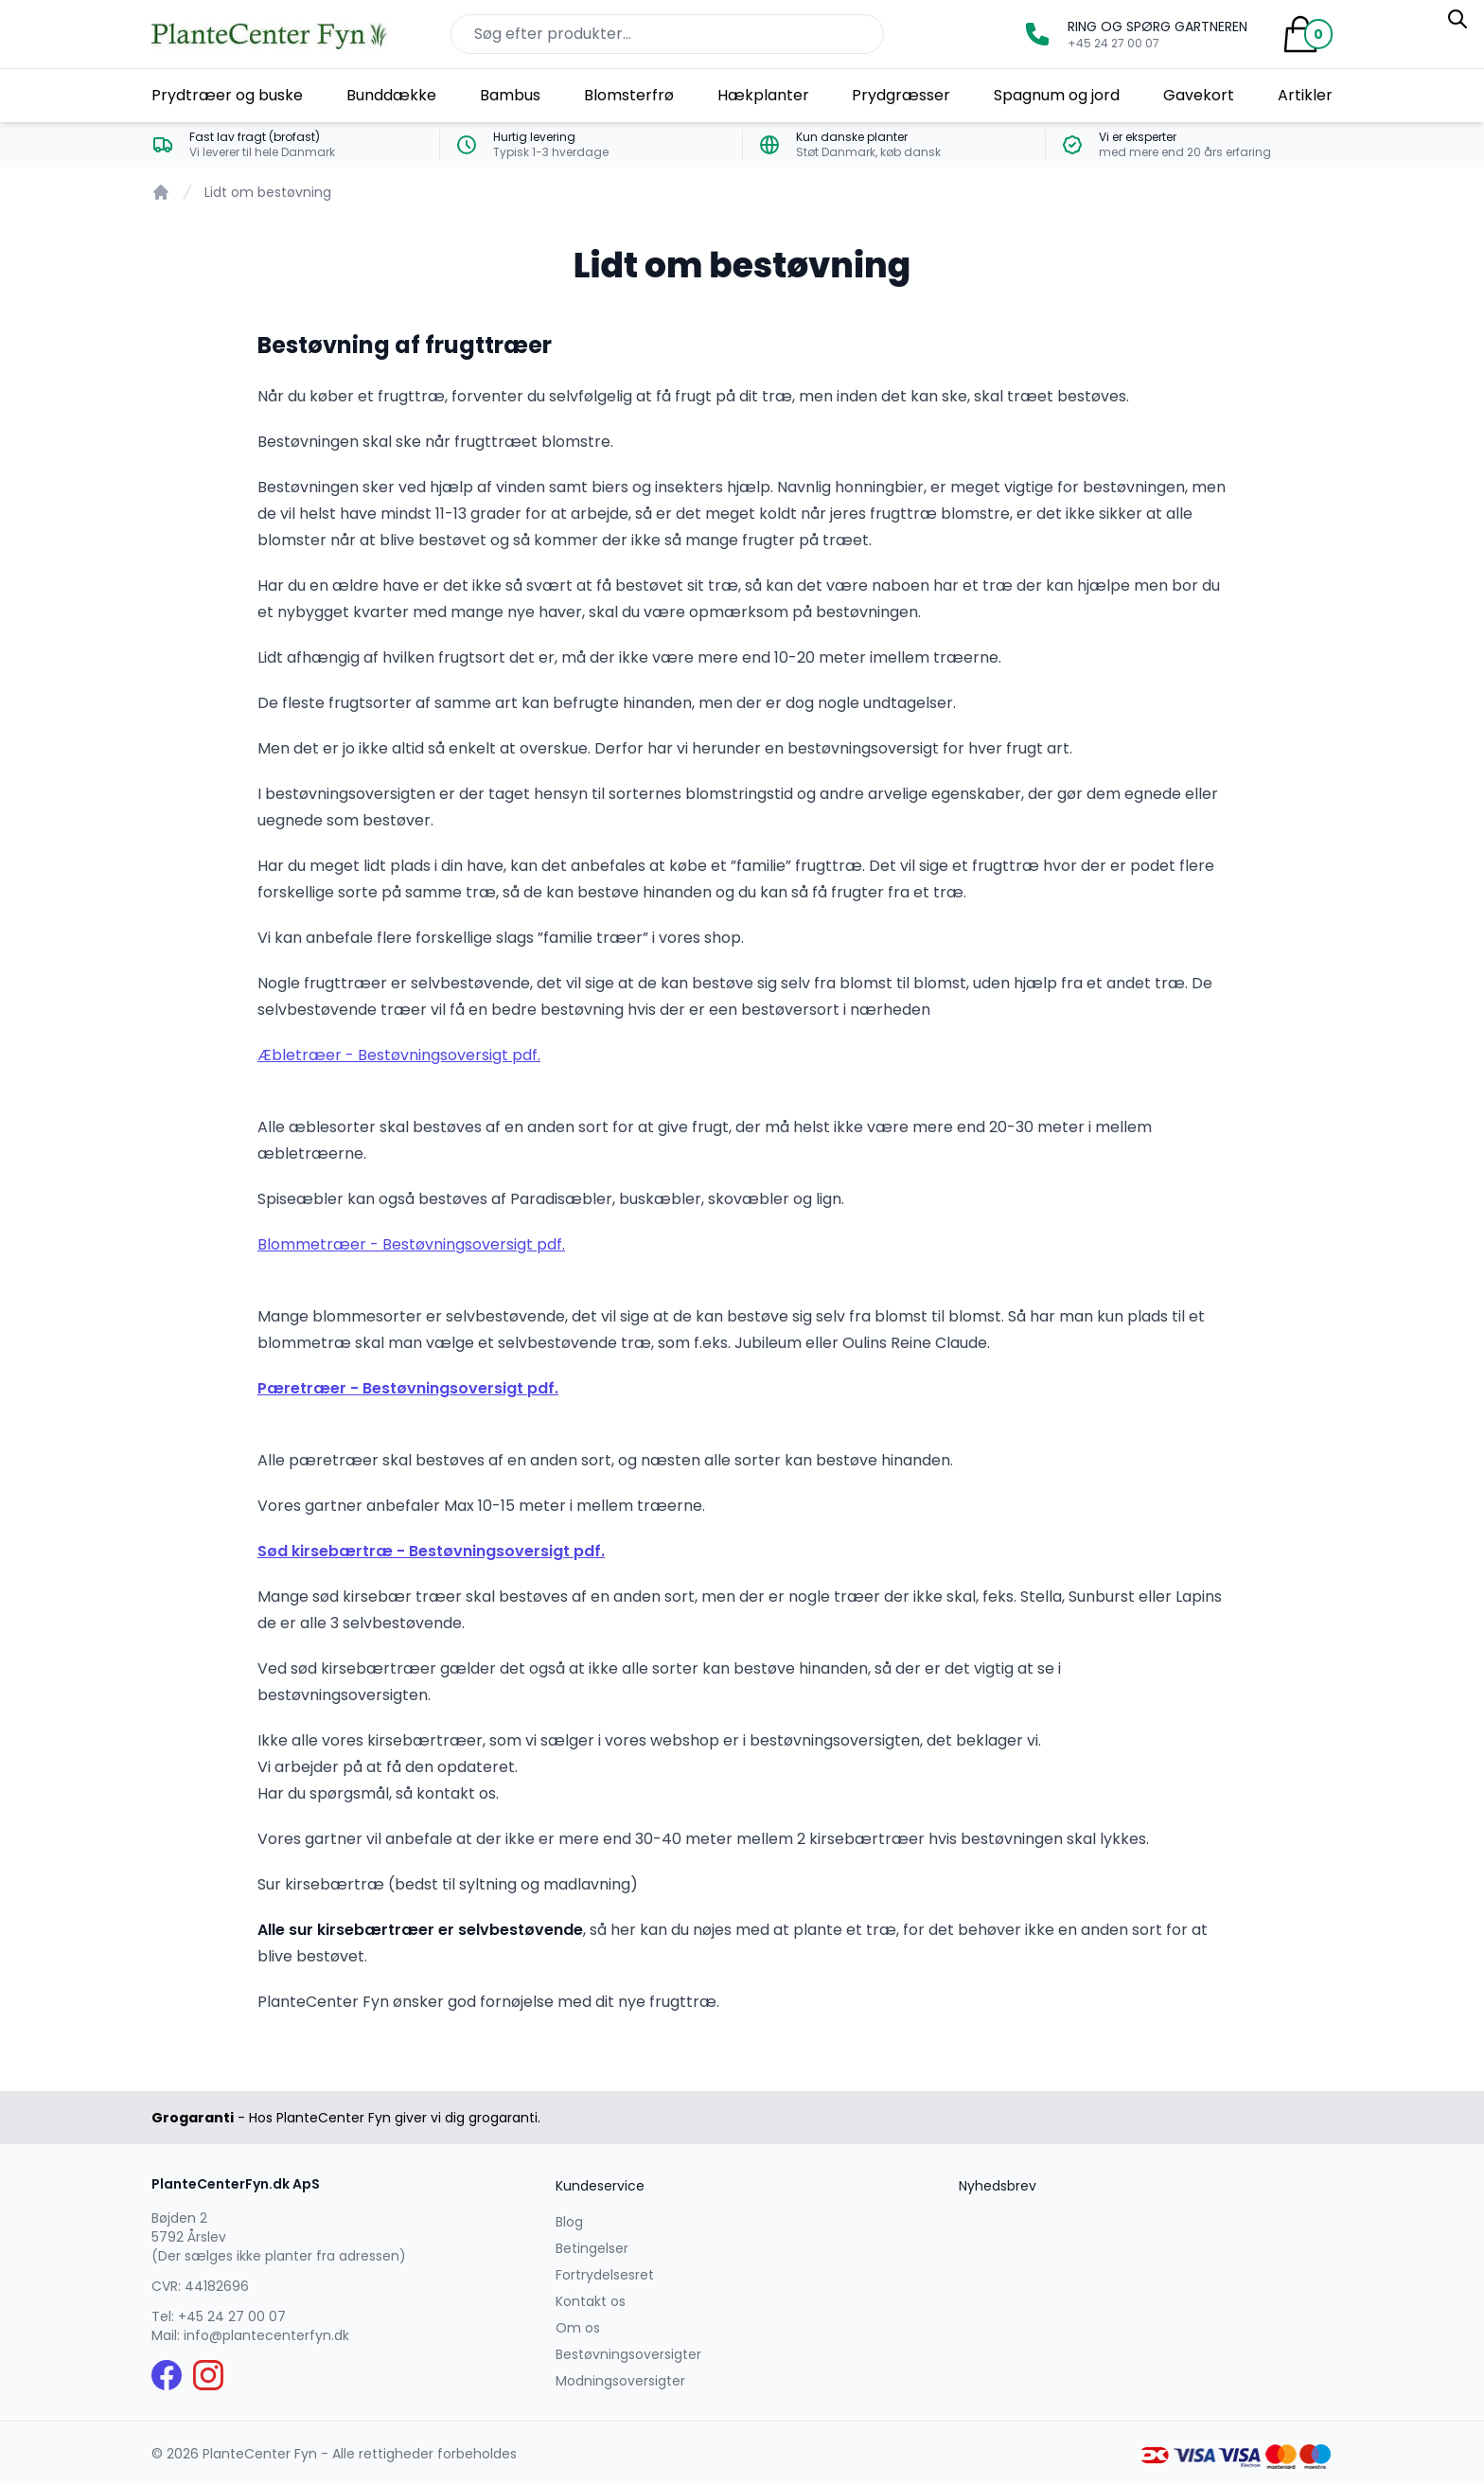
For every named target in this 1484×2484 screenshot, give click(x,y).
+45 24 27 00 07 (232, 2316)
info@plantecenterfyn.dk (266, 2335)
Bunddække (391, 95)
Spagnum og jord (1057, 95)
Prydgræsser (901, 95)
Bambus (510, 95)
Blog (569, 2221)
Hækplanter (763, 95)
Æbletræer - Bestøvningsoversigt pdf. (398, 1055)
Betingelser (592, 2248)
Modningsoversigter (620, 2380)
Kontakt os (591, 2301)
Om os (578, 2327)
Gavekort (1198, 95)
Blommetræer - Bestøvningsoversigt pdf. (411, 1244)
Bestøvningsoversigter (628, 2354)
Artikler (1305, 95)
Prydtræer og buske (227, 95)
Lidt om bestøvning (267, 192)
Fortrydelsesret (605, 2274)
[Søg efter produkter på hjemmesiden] (667, 34)
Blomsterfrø (629, 95)
